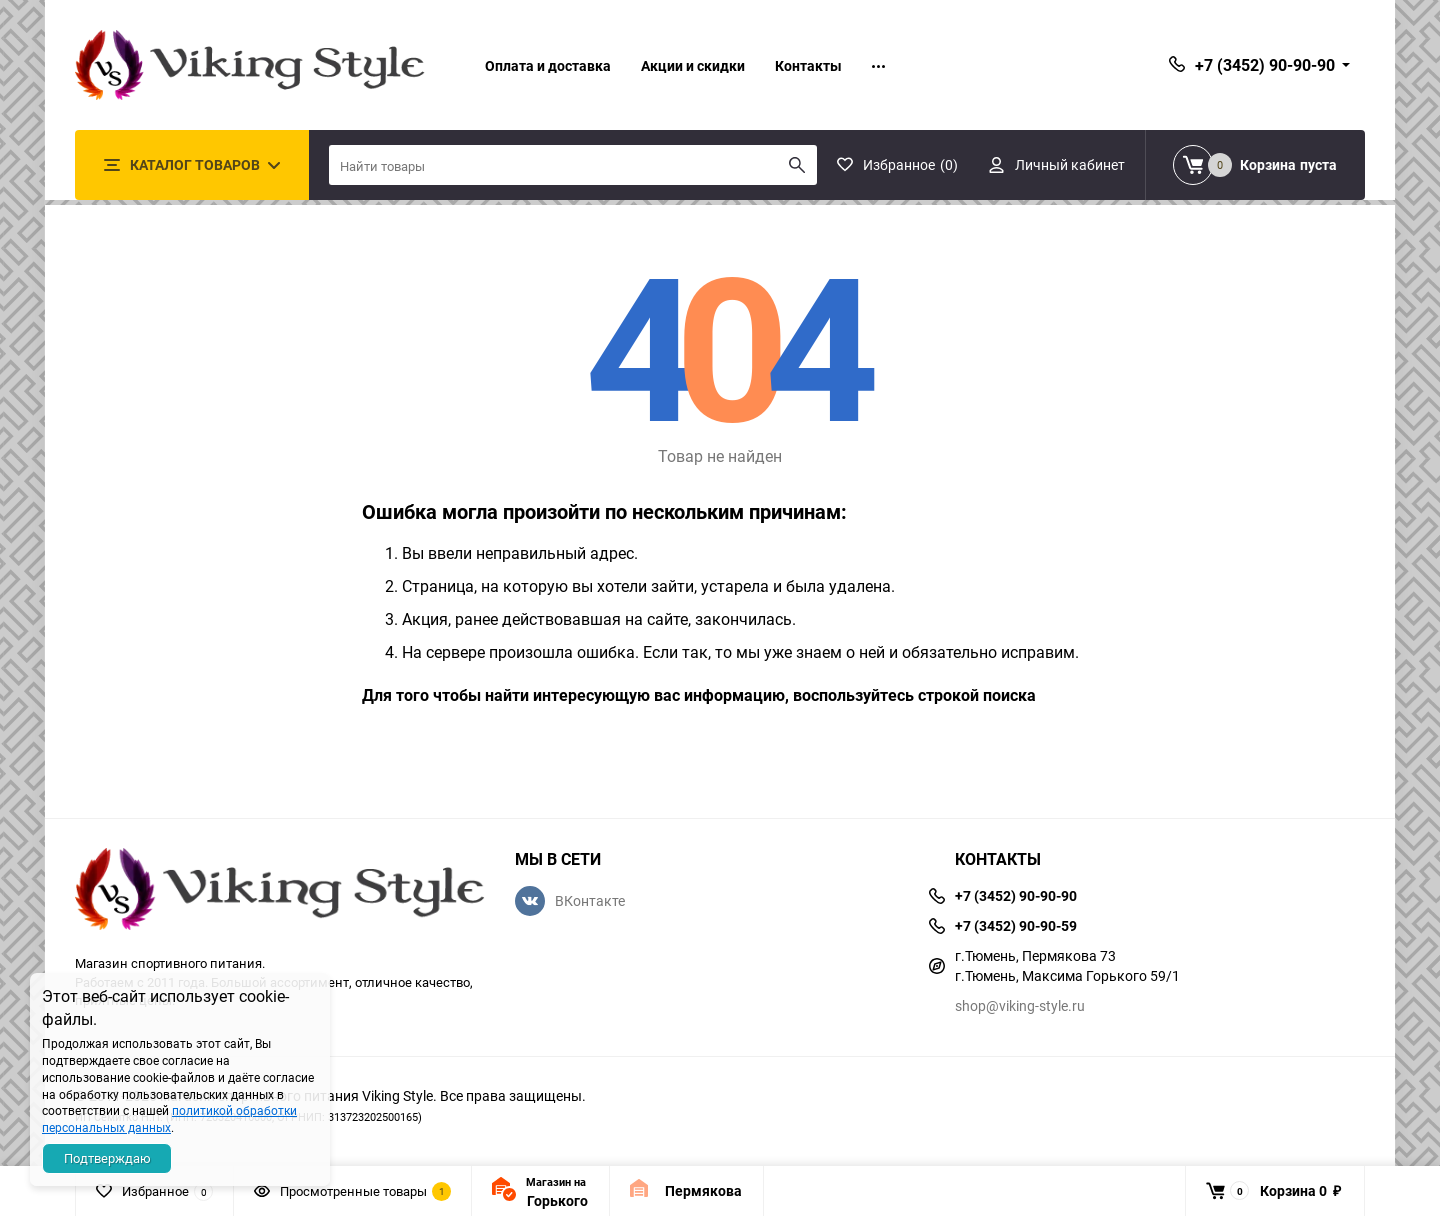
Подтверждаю (107, 1158)
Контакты (808, 65)
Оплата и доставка (548, 65)
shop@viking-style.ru (1020, 1005)
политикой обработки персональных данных (169, 1118)
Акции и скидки (693, 65)
